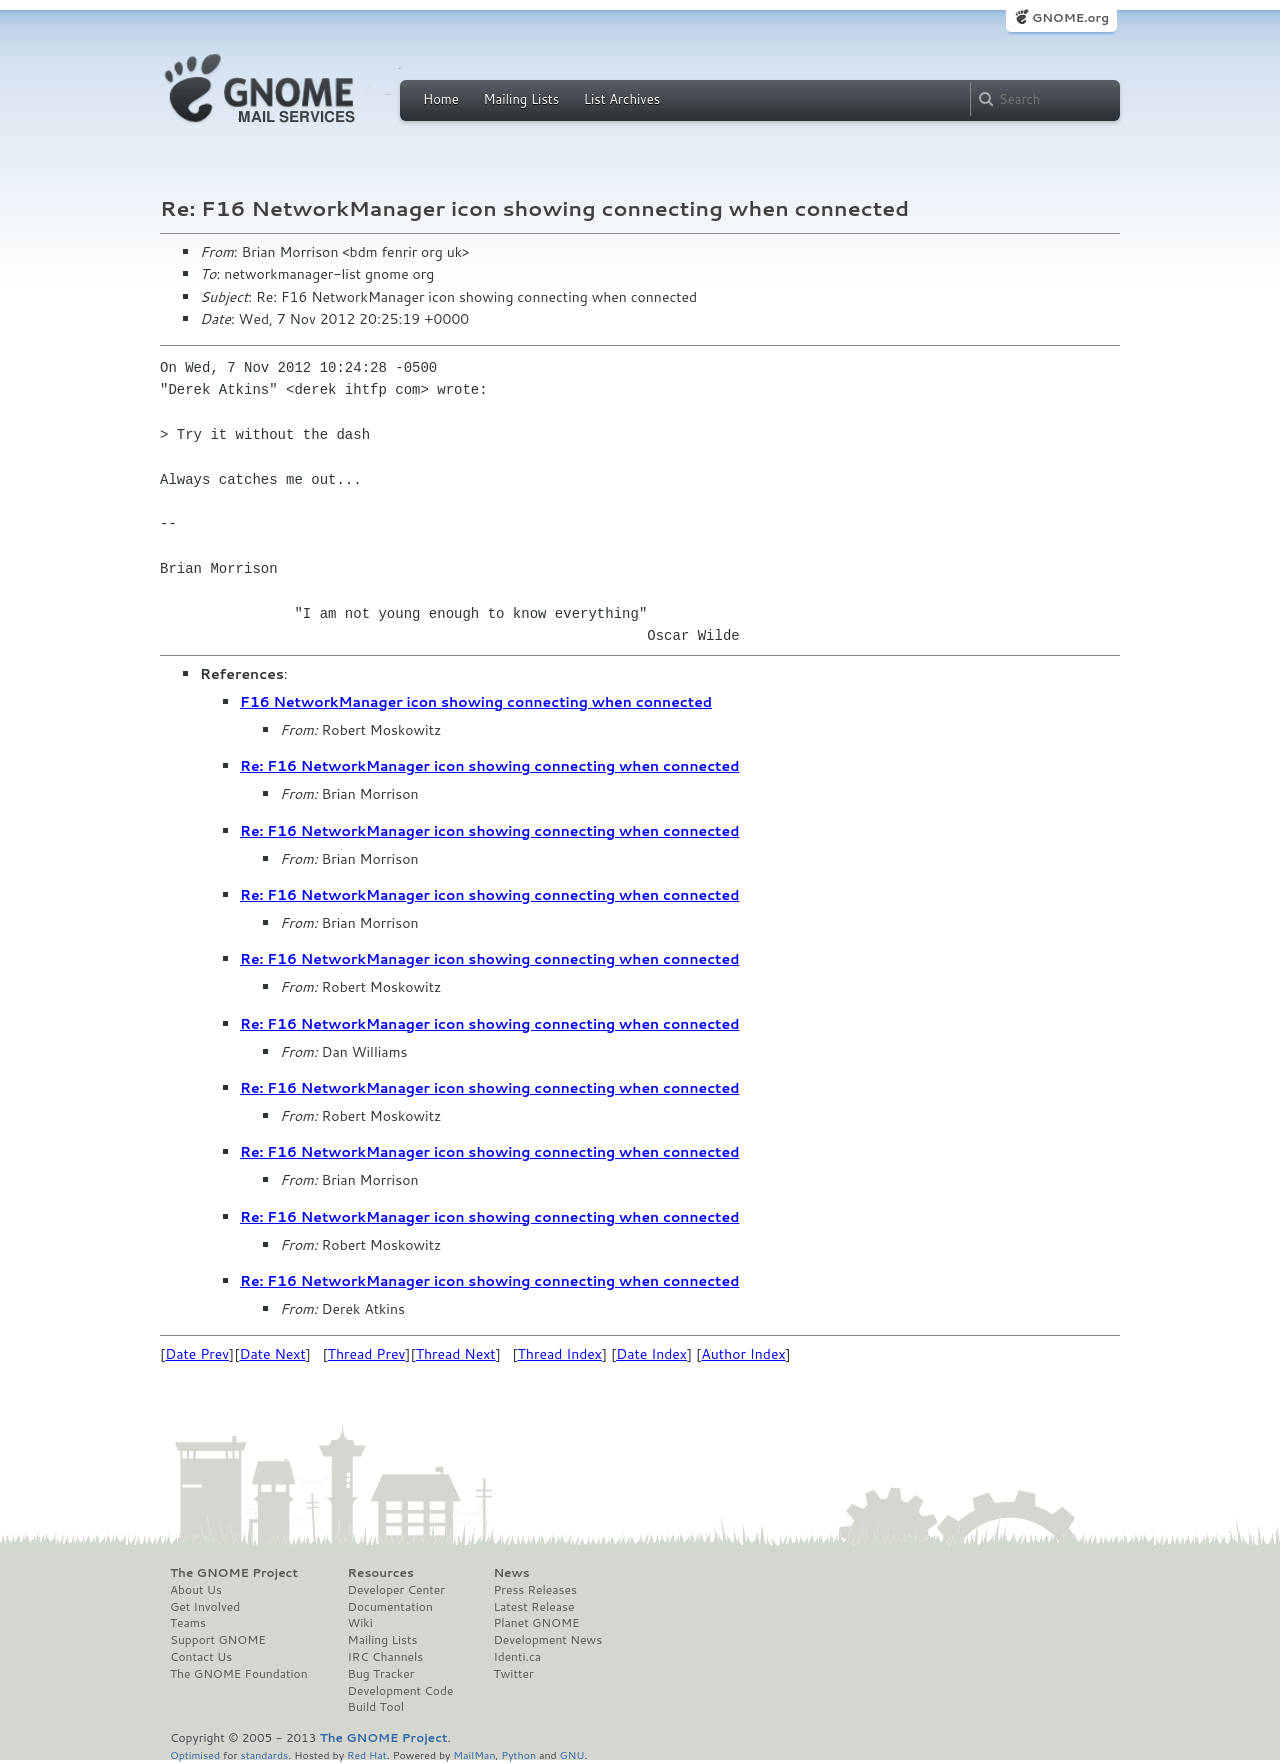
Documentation (390, 1607)
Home (441, 99)
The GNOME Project (234, 1573)
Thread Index (560, 1354)
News (511, 1573)
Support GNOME (218, 1640)
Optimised (195, 1754)
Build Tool (376, 1707)
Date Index (651, 1354)
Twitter (513, 1674)
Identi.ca (517, 1657)
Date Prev (197, 1354)
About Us (196, 1590)
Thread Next (456, 1354)
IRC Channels (386, 1657)
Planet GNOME (536, 1623)
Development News (547, 1640)
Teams (188, 1623)
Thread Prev (367, 1354)
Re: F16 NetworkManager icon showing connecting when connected (489, 766)
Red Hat (367, 1754)
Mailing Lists (521, 99)
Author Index (743, 1354)
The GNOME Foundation (239, 1674)
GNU (572, 1754)
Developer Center (396, 1590)
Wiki (360, 1623)
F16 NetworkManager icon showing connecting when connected (476, 702)
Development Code (401, 1691)
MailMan (474, 1754)
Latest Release (533, 1607)
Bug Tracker (381, 1674)
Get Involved (205, 1607)
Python (518, 1754)
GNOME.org (1070, 17)
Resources (381, 1573)
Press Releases (534, 1590)
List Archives (622, 99)
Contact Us (201, 1657)
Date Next (272, 1354)
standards (264, 1754)
